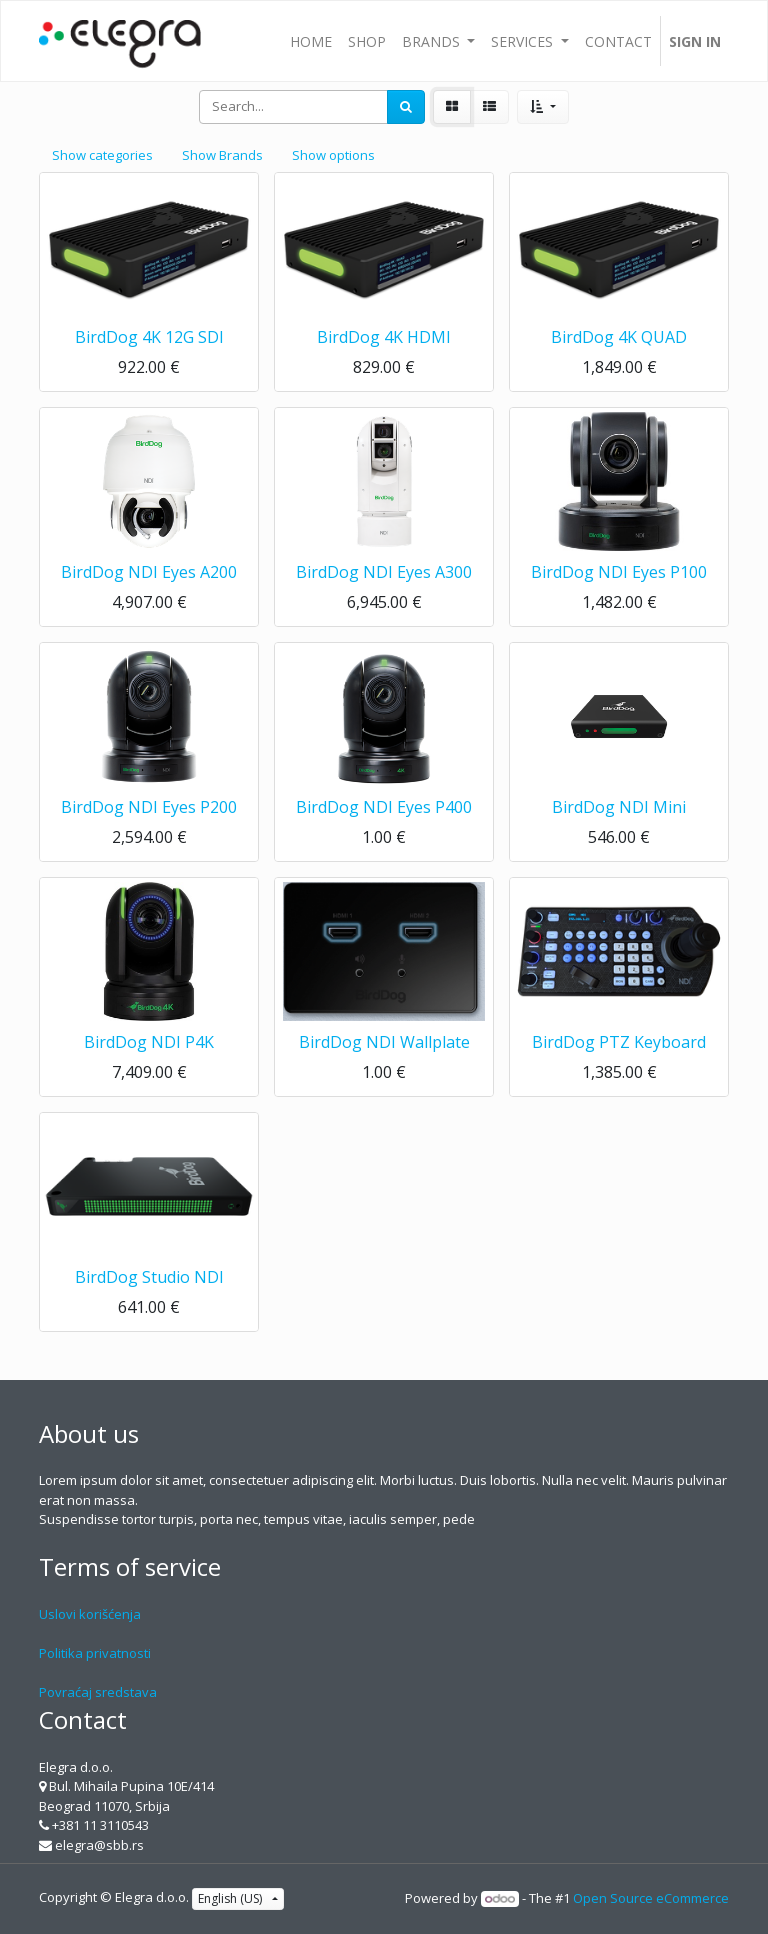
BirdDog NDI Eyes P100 (619, 572)
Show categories (102, 155)
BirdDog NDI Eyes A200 (149, 572)
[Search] (406, 107)
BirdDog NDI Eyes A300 (384, 572)
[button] (542, 107)
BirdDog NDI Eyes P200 (149, 807)
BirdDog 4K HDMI (384, 337)
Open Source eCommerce (651, 1898)
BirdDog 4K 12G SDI (149, 337)
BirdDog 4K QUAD (619, 337)
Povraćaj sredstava (98, 1692)
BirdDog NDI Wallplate (384, 1042)
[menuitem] (311, 41)
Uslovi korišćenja (90, 1614)
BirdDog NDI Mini (619, 807)
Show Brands (222, 155)
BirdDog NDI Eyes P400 (384, 807)
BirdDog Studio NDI (149, 1277)
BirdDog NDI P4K (149, 1042)
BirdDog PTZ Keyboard (619, 1042)
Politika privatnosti (95, 1653)
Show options (333, 155)
